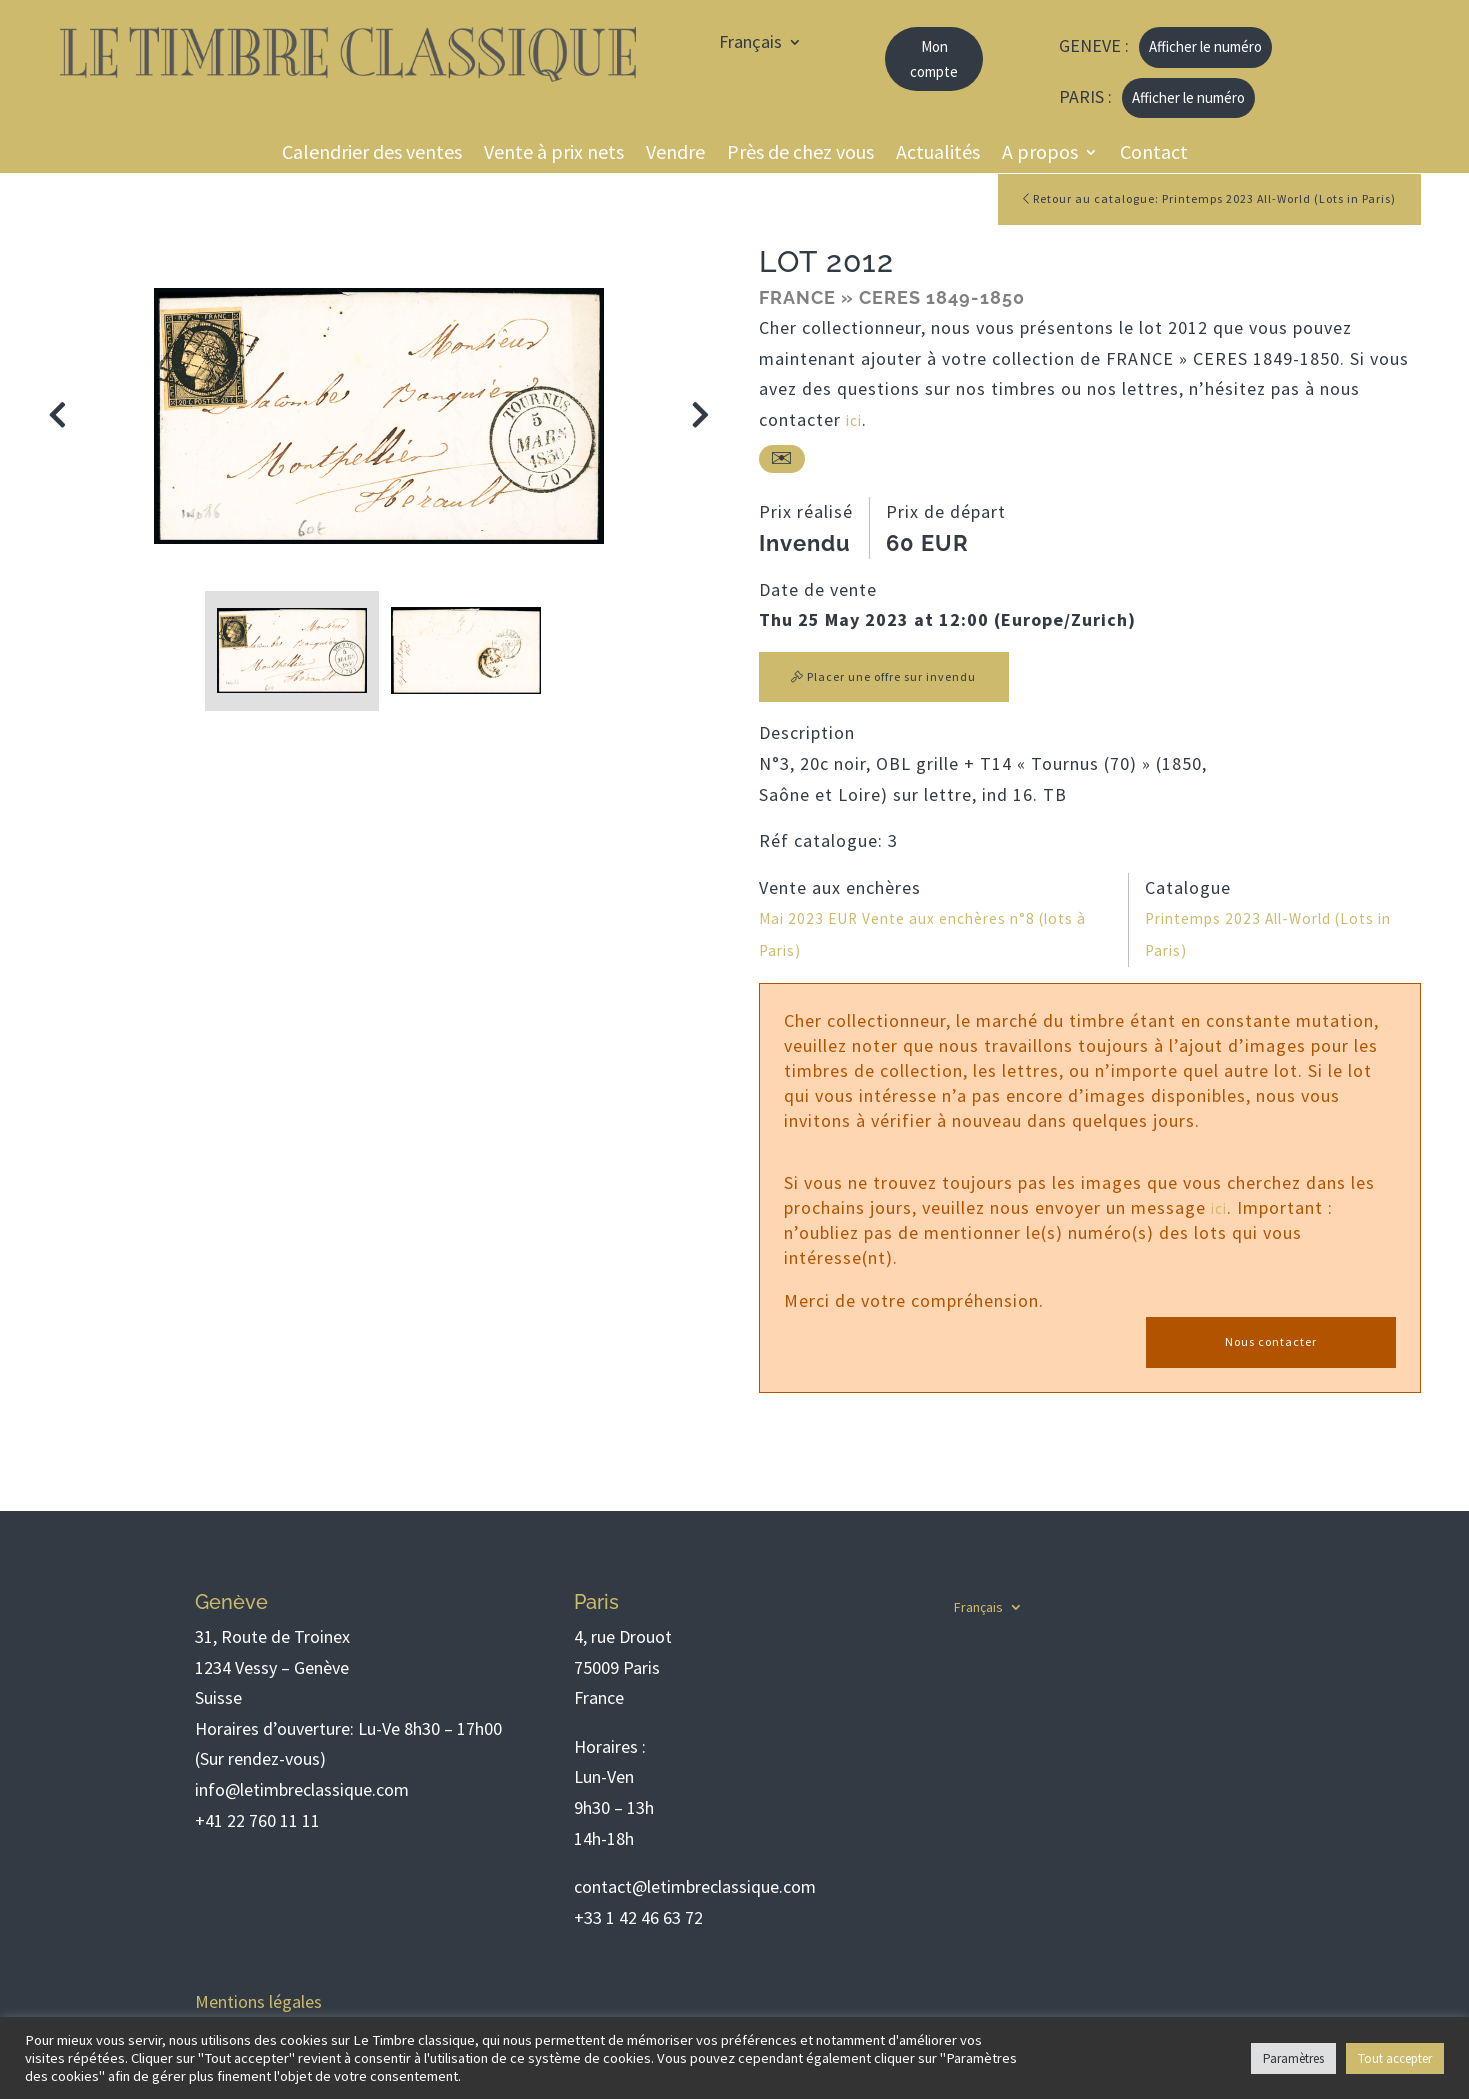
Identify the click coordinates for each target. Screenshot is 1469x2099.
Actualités (938, 154)
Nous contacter (1271, 1346)
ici (855, 422)
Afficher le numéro (1205, 46)
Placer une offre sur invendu (892, 680)
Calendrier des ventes (372, 154)
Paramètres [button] (1293, 2058)
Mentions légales (258, 2002)
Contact (1154, 154)
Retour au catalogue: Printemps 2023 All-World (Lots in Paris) (1180, 200)
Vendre (675, 154)
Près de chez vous (800, 154)
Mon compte (934, 59)
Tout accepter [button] (1395, 2058)
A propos (1040, 154)
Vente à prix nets (554, 154)
